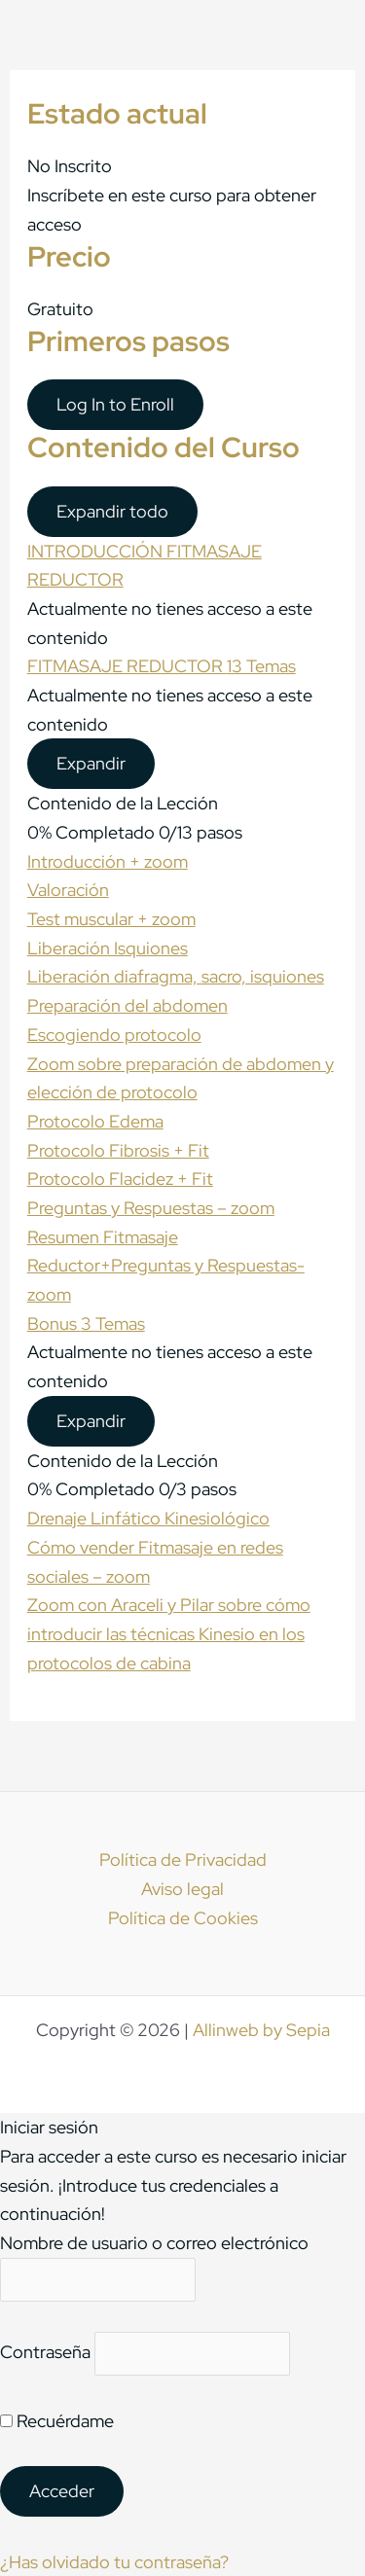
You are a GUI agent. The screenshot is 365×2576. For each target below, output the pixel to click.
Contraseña (45, 2353)
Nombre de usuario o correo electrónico (154, 2243)
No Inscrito (69, 166)
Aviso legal (182, 1889)
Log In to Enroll (115, 404)
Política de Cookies (183, 1918)
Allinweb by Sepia (261, 2030)
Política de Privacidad (183, 1859)
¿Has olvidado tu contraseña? (114, 2562)
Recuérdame (57, 2421)
